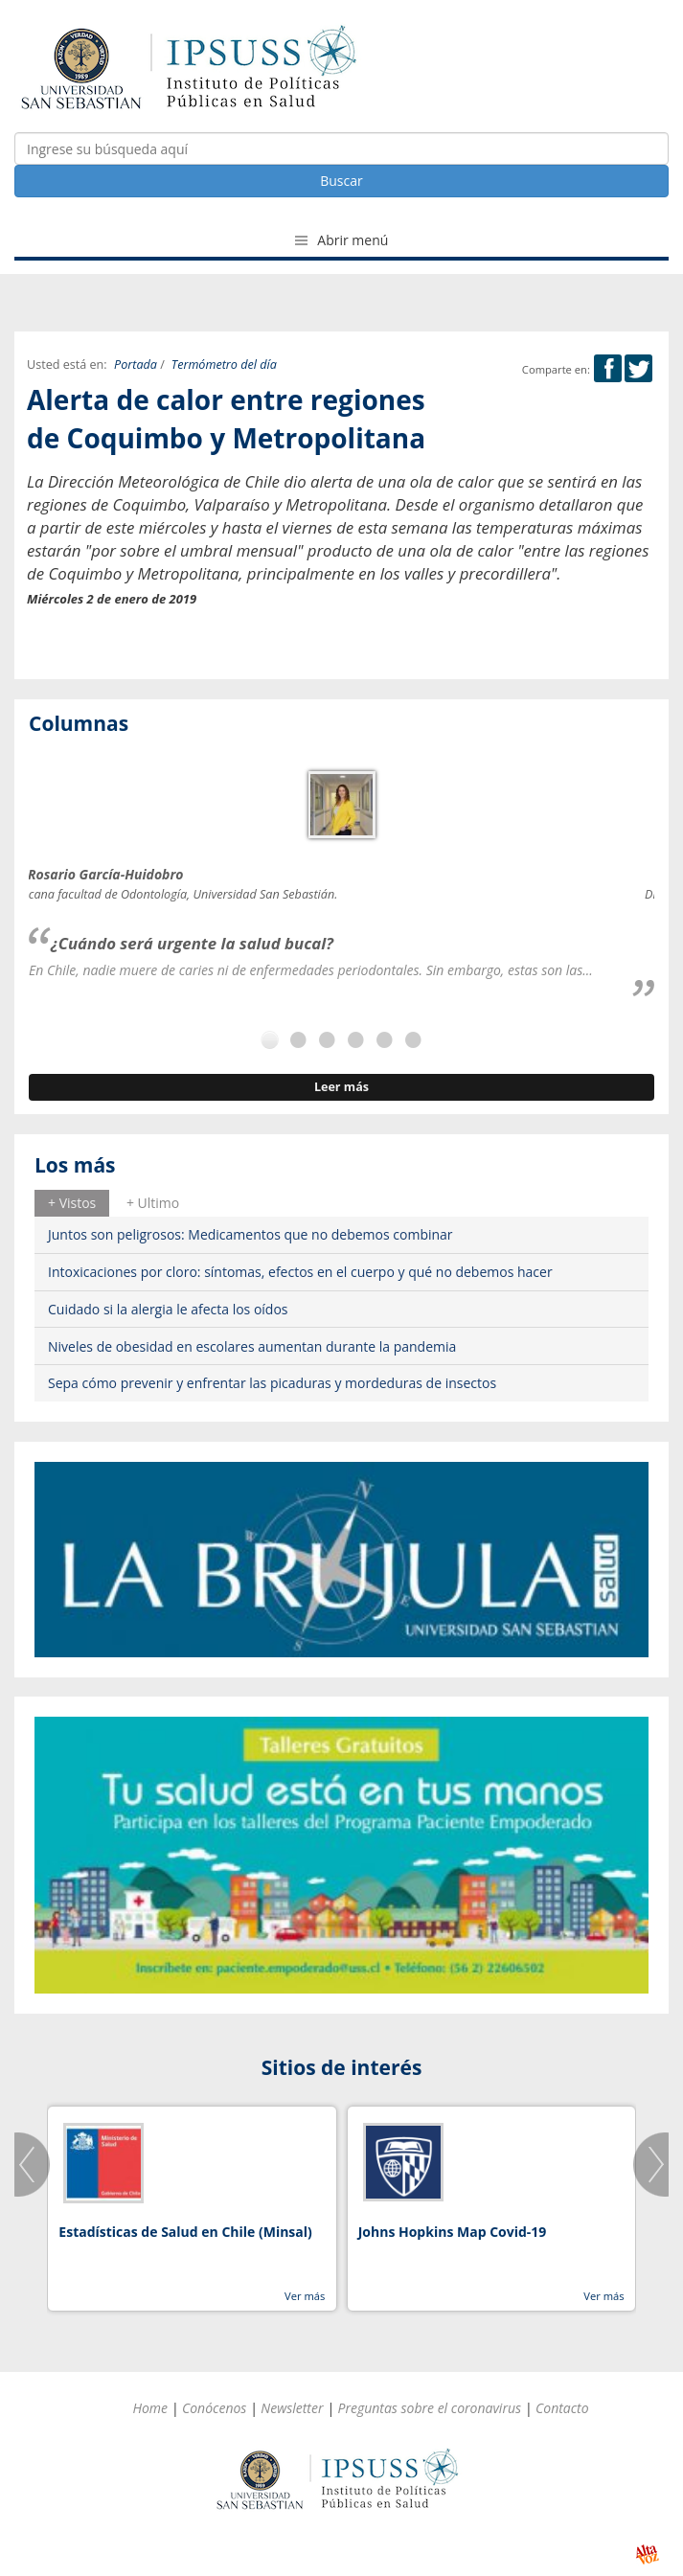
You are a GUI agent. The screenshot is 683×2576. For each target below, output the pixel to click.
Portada (135, 364)
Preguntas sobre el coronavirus (429, 2408)
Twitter (638, 368)
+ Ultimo (152, 1203)
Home (150, 2408)
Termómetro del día (224, 364)
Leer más (341, 1087)
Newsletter (292, 2408)
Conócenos (214, 2408)
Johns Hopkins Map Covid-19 (452, 2232)
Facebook (608, 368)
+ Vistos (72, 1203)
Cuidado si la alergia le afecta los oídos (168, 1309)
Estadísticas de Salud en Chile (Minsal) (184, 2232)
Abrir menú (342, 240)
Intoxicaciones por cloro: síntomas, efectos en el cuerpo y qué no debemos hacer (300, 1272)
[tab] (71, 1203)
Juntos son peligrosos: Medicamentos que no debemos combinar (250, 1234)
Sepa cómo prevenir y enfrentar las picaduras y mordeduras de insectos (272, 1383)
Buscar (341, 180)
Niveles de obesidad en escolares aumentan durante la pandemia (252, 1346)
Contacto (562, 2408)
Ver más (305, 2296)
